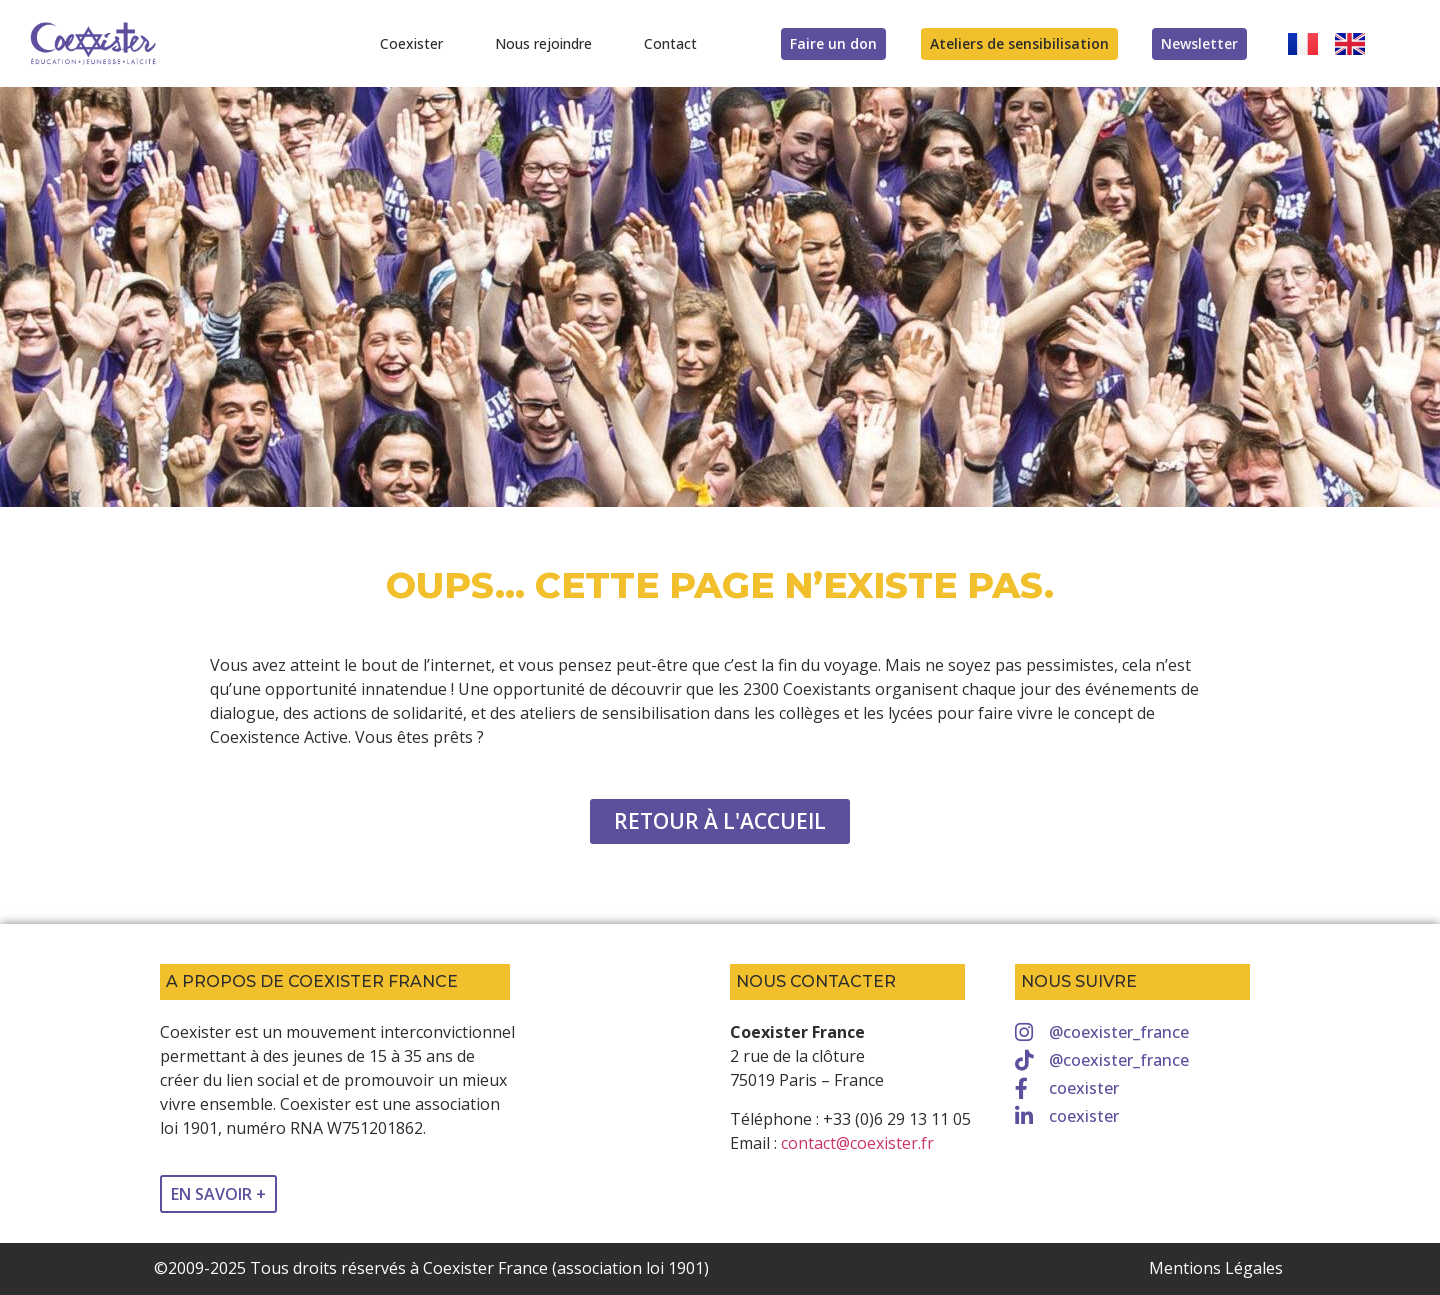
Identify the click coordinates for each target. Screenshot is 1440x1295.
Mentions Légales (1216, 1268)
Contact (670, 43)
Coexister (411, 43)
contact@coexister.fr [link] (857, 1143)
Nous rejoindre (543, 43)
